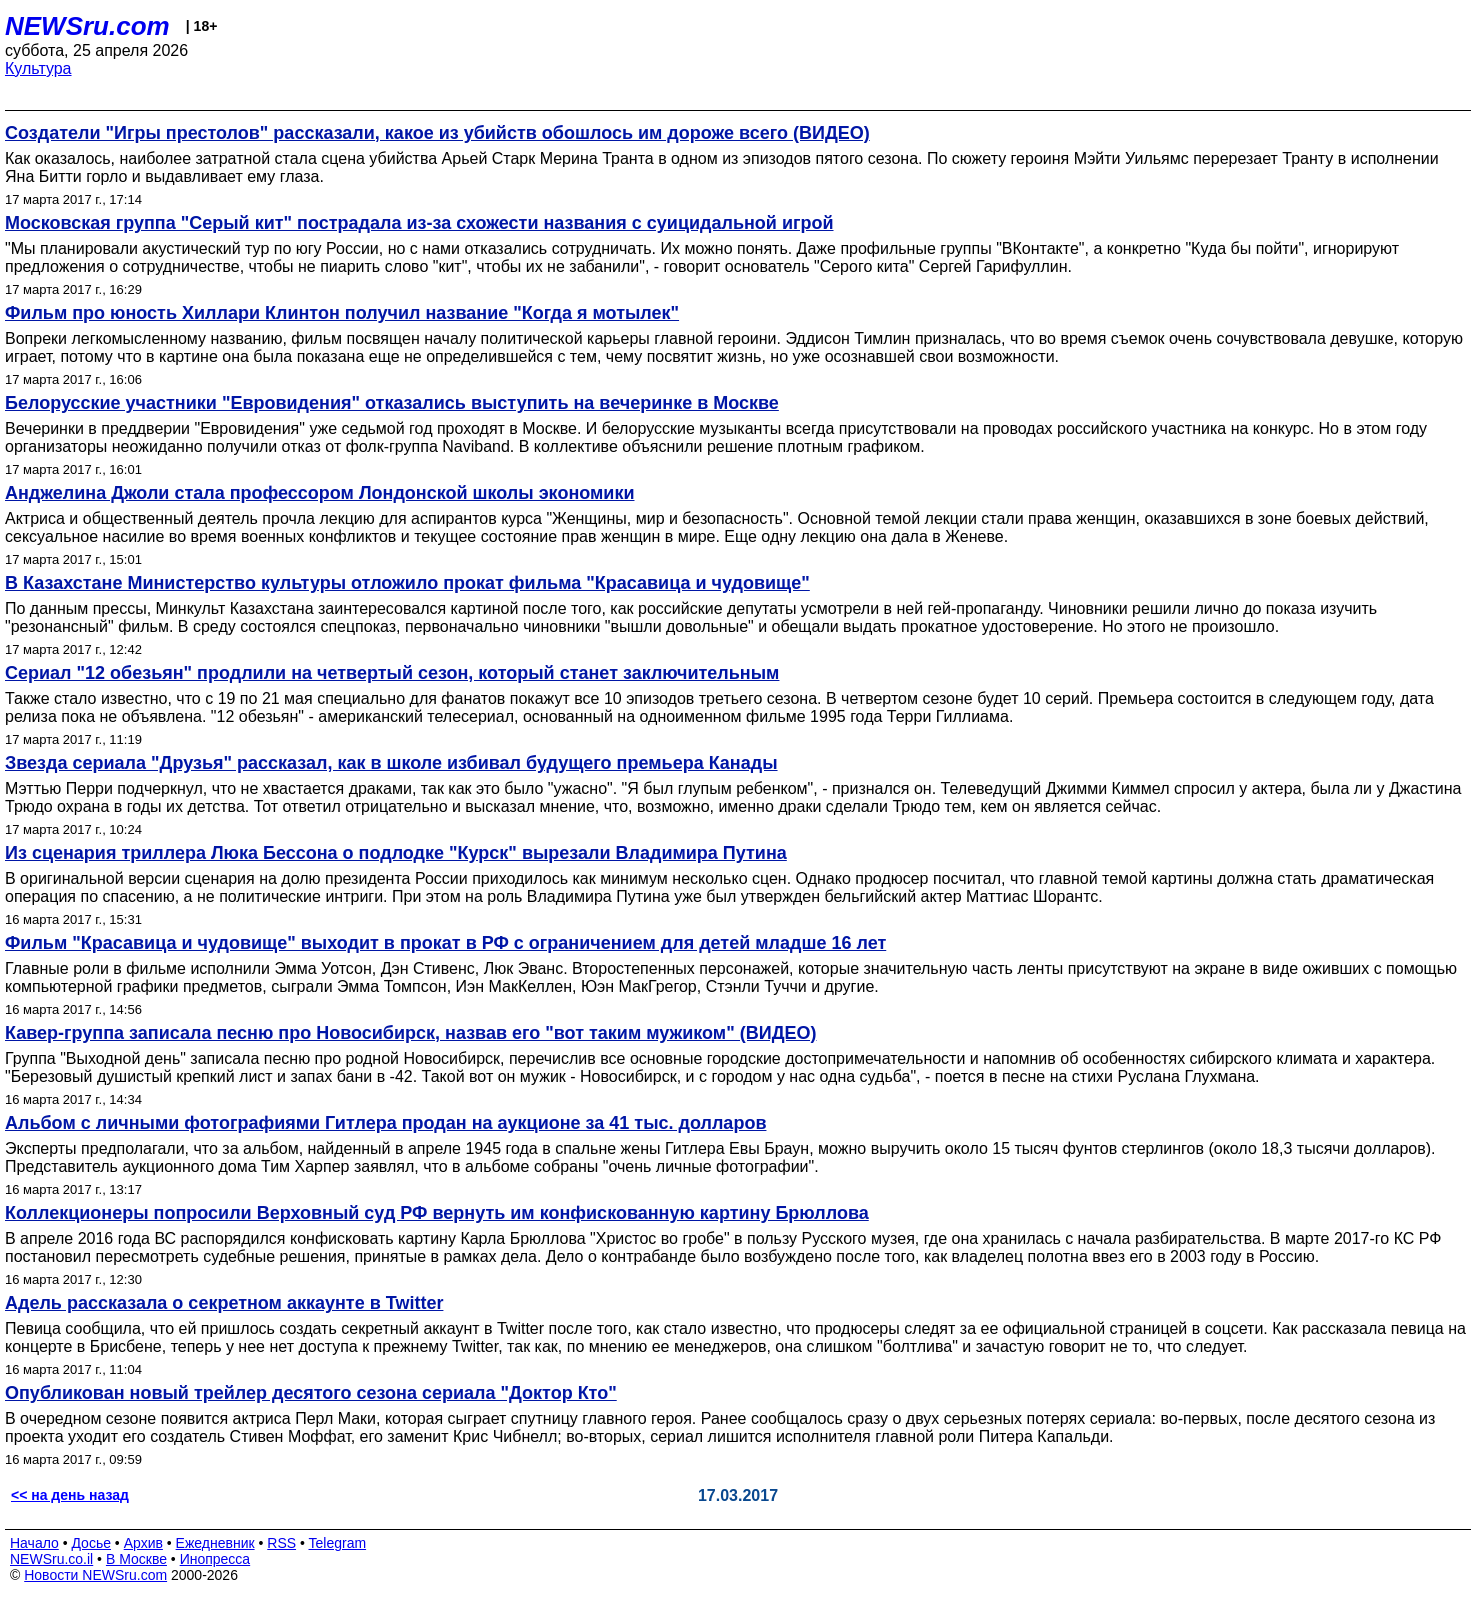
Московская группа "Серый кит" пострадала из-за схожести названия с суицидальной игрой (419, 223)
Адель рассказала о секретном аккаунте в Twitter (224, 1303)
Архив (143, 1543)
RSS (281, 1543)
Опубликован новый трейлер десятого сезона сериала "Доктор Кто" (311, 1393)
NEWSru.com (87, 26)
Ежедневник (215, 1543)
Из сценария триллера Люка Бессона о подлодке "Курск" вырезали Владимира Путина (396, 853)
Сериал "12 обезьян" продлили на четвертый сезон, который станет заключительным (392, 673)
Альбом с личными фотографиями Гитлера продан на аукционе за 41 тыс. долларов (385, 1123)
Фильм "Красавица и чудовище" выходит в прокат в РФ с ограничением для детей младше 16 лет (445, 943)
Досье (91, 1543)
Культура (38, 68)
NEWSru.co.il (51, 1559)
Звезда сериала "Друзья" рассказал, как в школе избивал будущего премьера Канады (391, 763)
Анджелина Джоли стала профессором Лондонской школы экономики (319, 493)
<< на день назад (70, 1495)
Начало (34, 1543)
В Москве (136, 1559)
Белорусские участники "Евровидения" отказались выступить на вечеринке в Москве (392, 403)
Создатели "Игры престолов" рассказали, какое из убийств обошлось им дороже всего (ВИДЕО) (437, 133)
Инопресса (215, 1559)
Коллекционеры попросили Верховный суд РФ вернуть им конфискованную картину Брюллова (437, 1213)
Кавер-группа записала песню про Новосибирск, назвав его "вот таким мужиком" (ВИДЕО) (410, 1033)
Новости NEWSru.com (95, 1575)
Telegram (338, 1543)
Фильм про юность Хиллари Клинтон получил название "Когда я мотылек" (342, 313)
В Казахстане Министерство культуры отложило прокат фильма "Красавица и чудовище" (407, 583)
